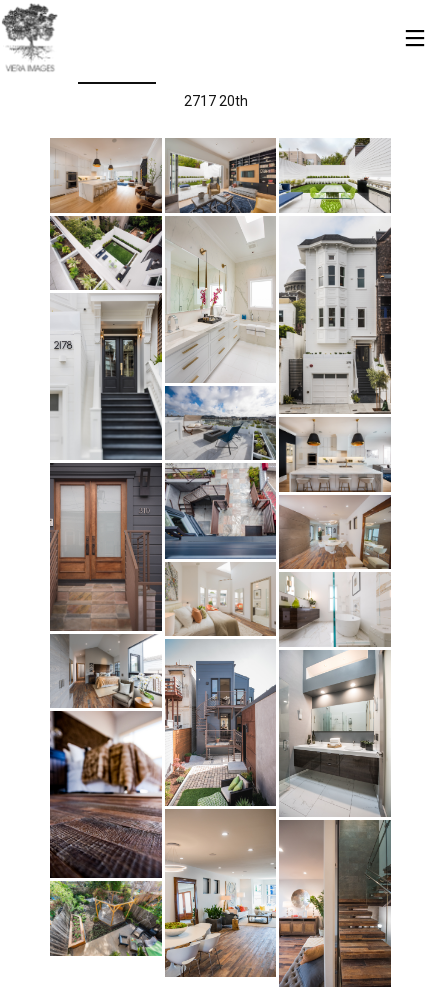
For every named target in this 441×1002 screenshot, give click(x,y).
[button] (106, 175)
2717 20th (216, 101)
